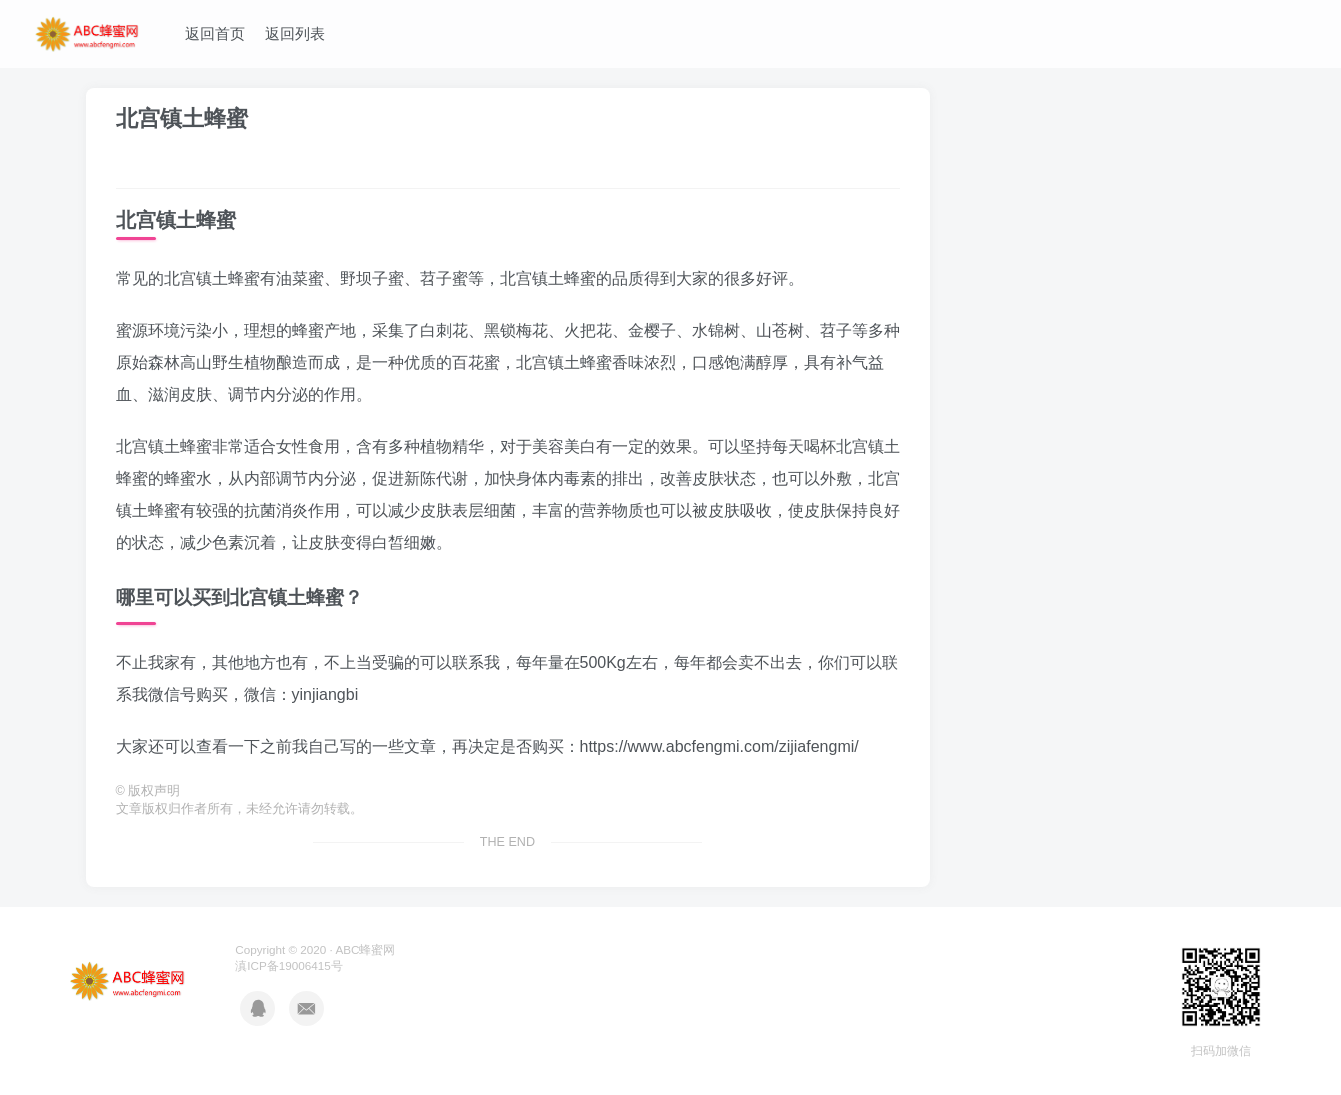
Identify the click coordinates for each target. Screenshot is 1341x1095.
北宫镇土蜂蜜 (182, 118)
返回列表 (295, 33)
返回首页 (215, 33)
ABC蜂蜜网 (365, 949)
